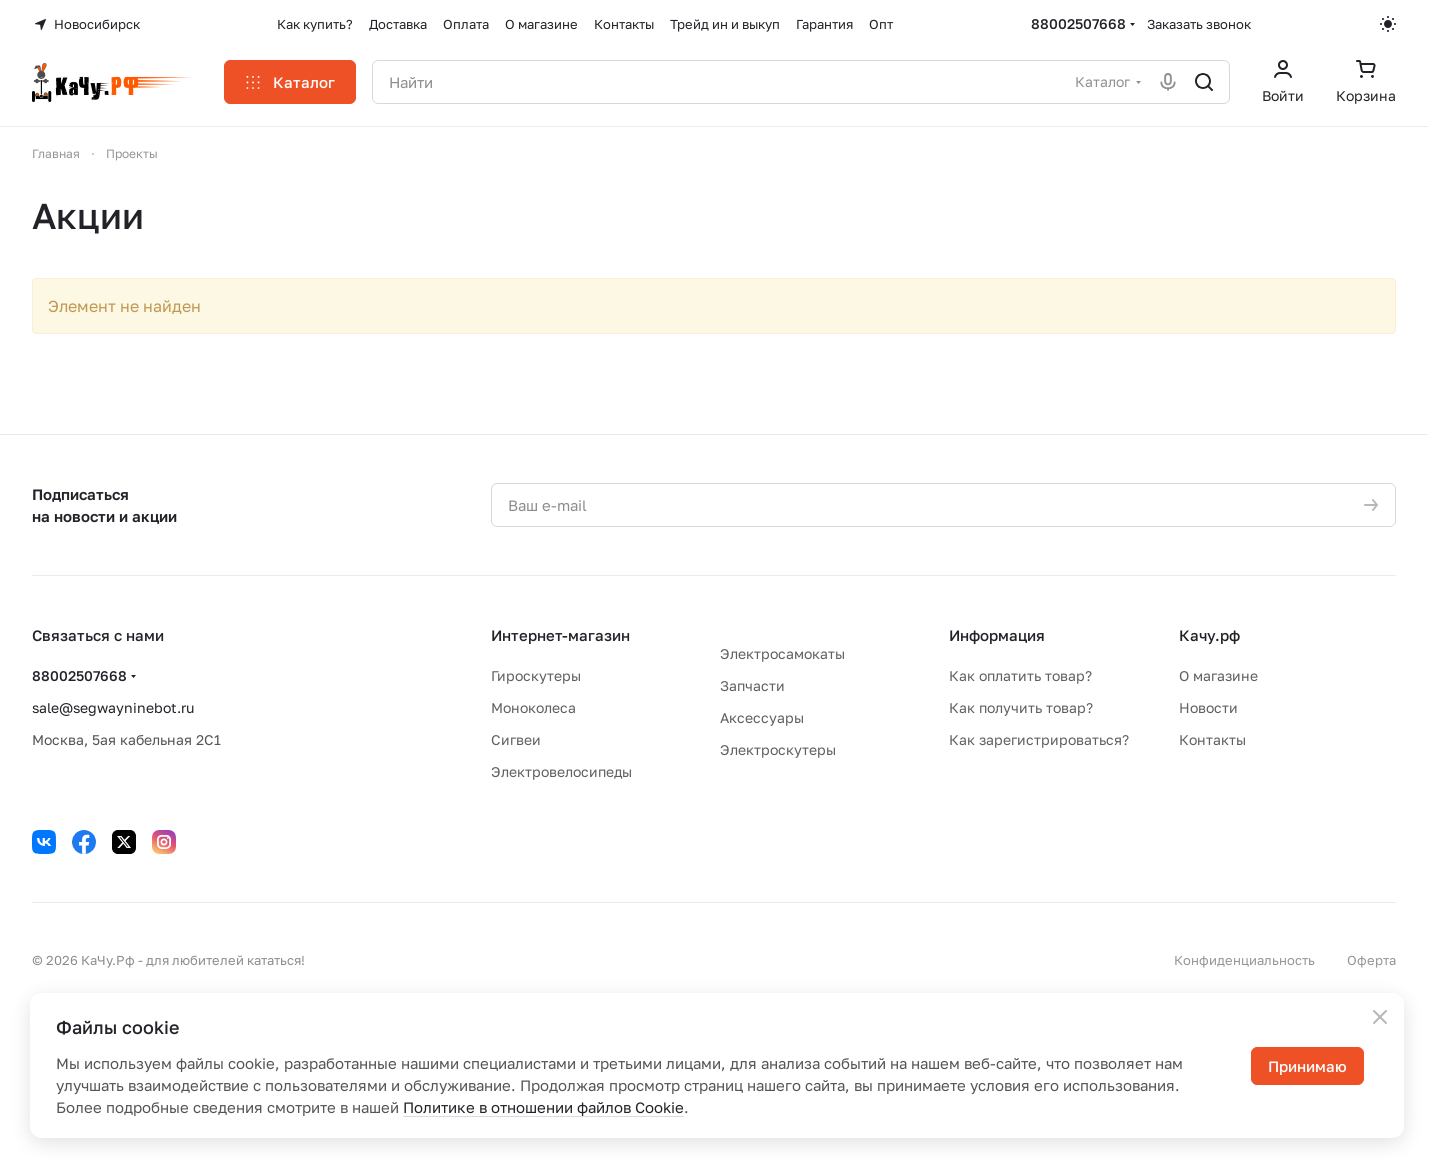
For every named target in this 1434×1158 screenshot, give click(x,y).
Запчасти (752, 685)
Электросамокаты (782, 653)
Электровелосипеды (561, 771)
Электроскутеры (778, 749)
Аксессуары (762, 717)
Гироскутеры (536, 675)
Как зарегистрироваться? (1039, 739)
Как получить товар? (1021, 707)
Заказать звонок (1199, 24)
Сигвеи (516, 739)
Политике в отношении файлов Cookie (543, 1107)
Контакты (1212, 739)
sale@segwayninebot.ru (113, 707)
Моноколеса (533, 707)
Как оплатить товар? (1020, 675)
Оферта (1371, 960)
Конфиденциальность (1244, 960)
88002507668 (1078, 23)
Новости (1208, 707)
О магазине (1218, 675)
